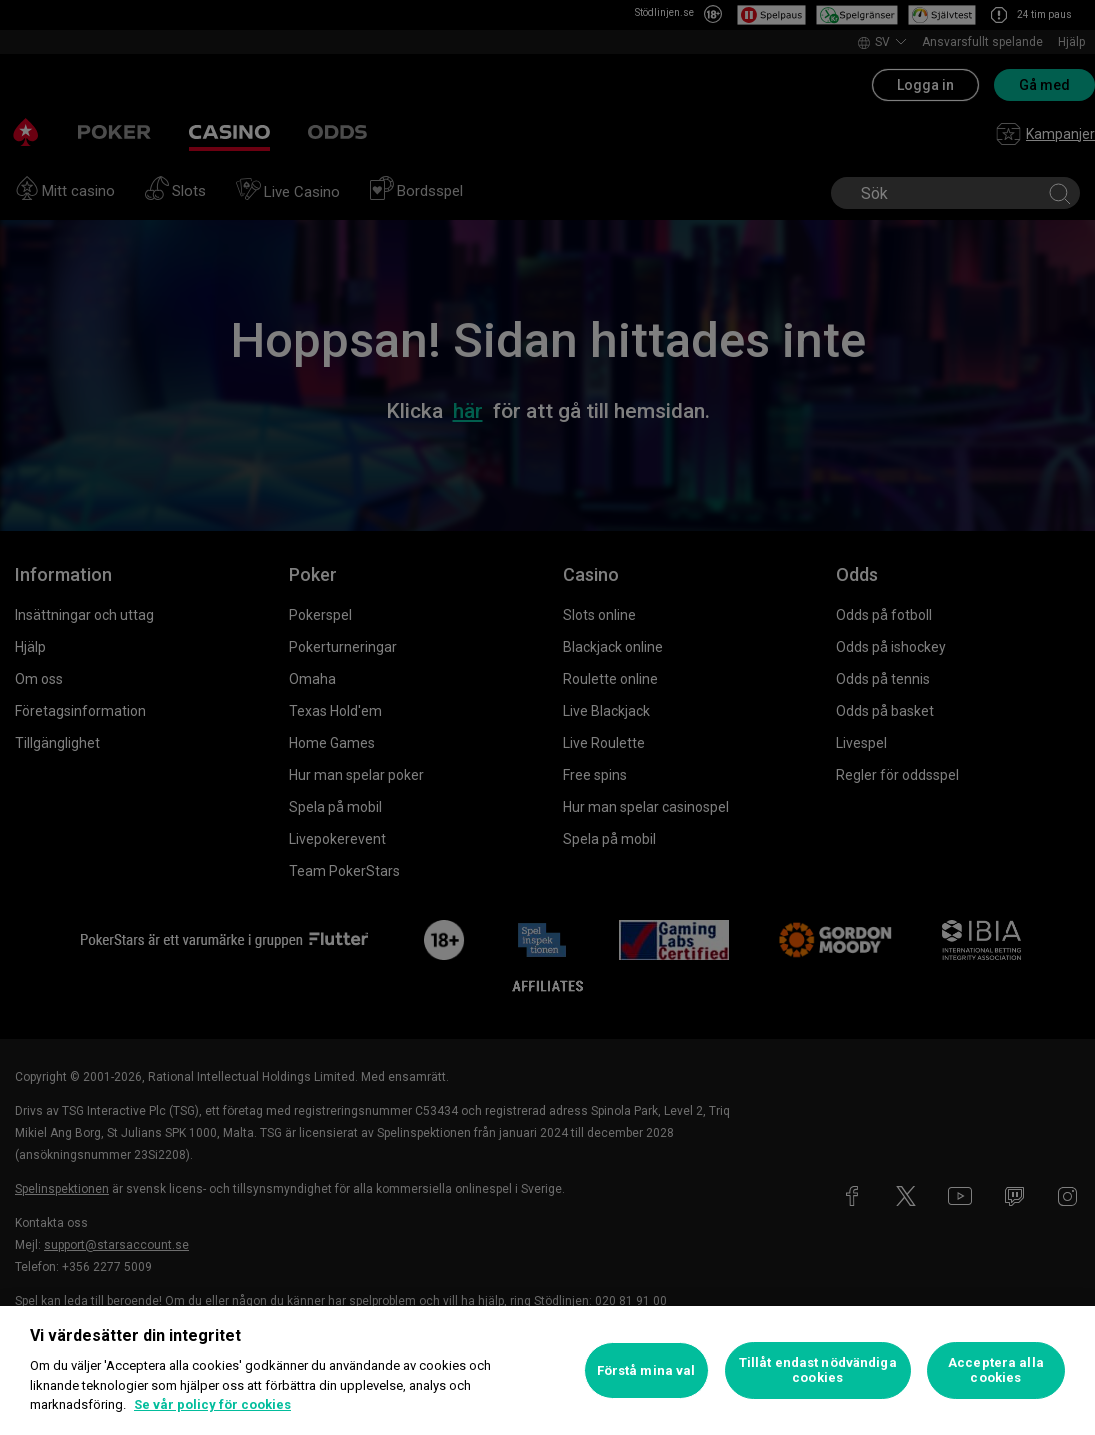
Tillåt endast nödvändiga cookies (818, 1370)
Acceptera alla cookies (996, 1370)
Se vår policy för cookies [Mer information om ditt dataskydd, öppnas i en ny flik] (212, 1404)
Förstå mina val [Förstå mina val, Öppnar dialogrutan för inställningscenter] (646, 1370)
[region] (547, 1370)
